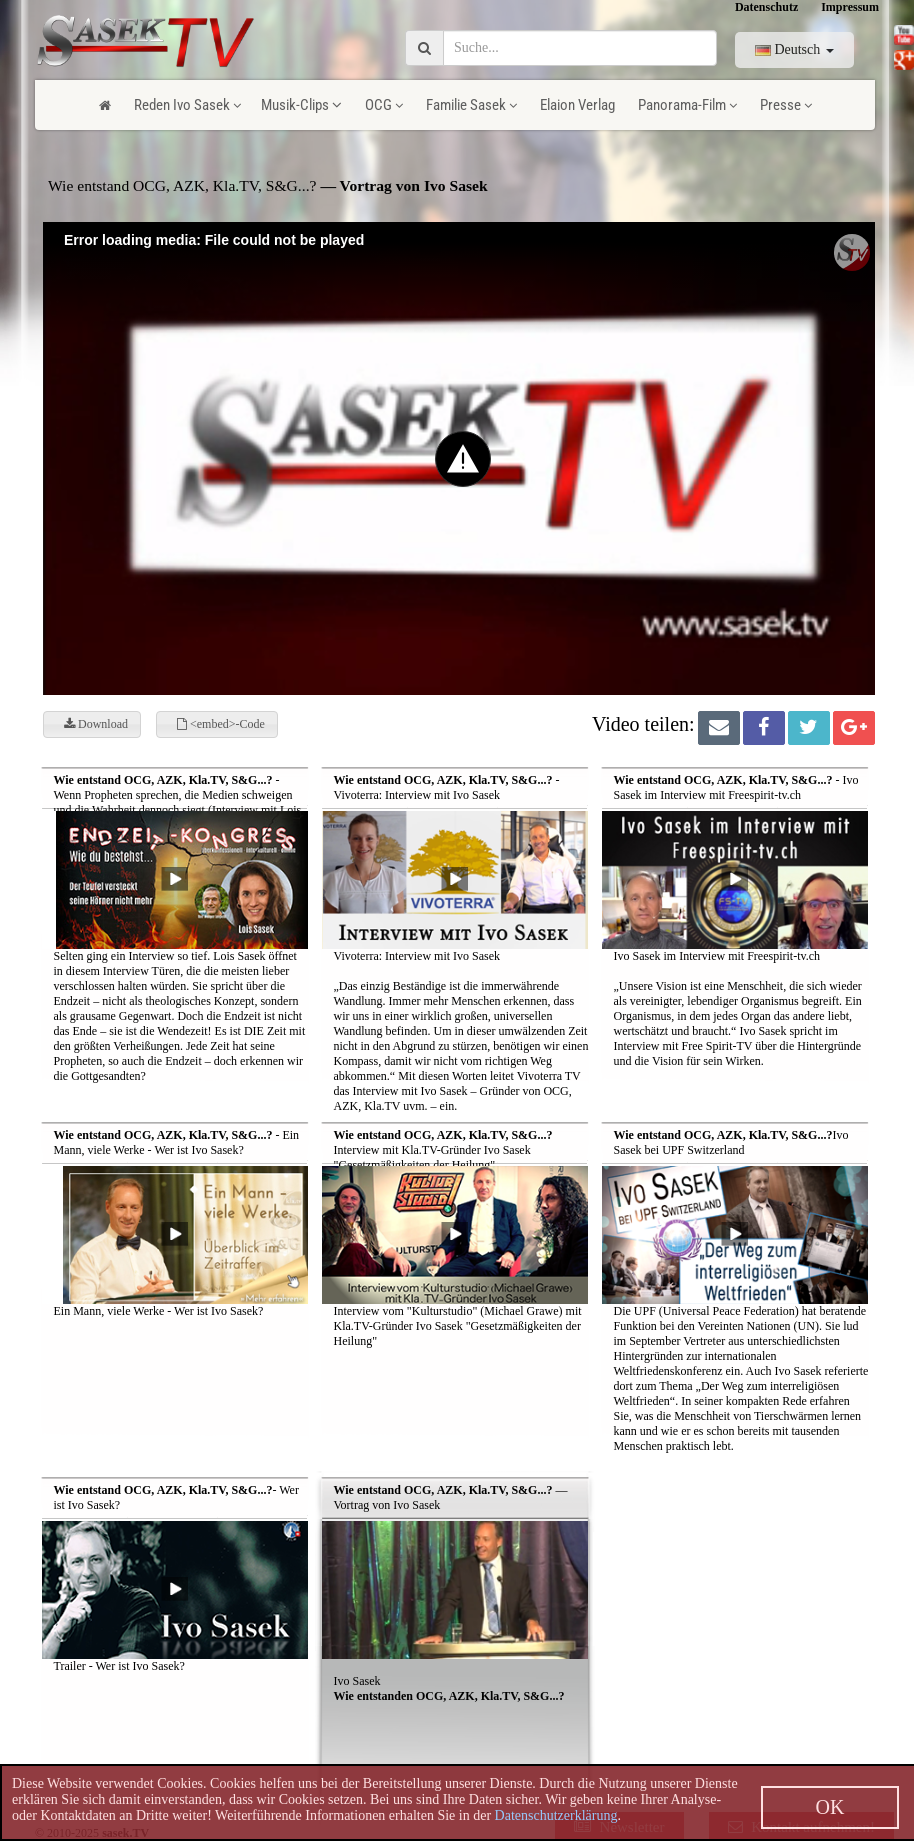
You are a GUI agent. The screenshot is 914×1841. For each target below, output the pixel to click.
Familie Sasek (471, 105)
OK (830, 1807)
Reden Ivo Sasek (187, 105)
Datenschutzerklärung (556, 1815)
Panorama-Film (687, 105)
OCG (384, 105)
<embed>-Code (221, 724)
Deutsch (794, 49)
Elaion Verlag (577, 105)
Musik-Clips (301, 105)
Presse (786, 105)
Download (96, 724)
